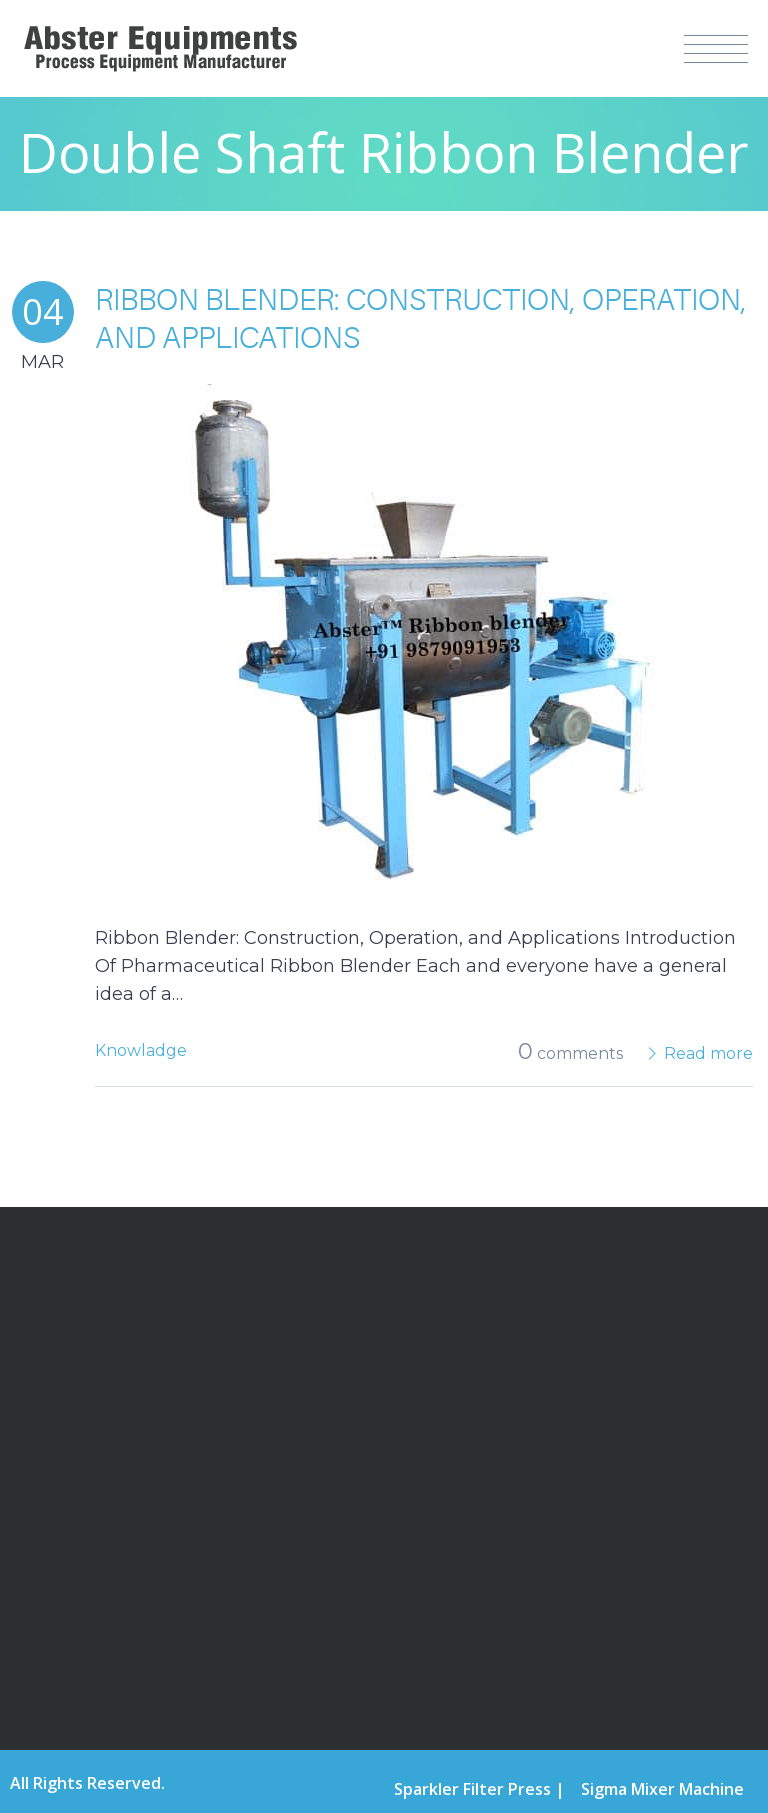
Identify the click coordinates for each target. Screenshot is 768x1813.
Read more (708, 1053)
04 (43, 311)
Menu (716, 49)
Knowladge (141, 1050)
